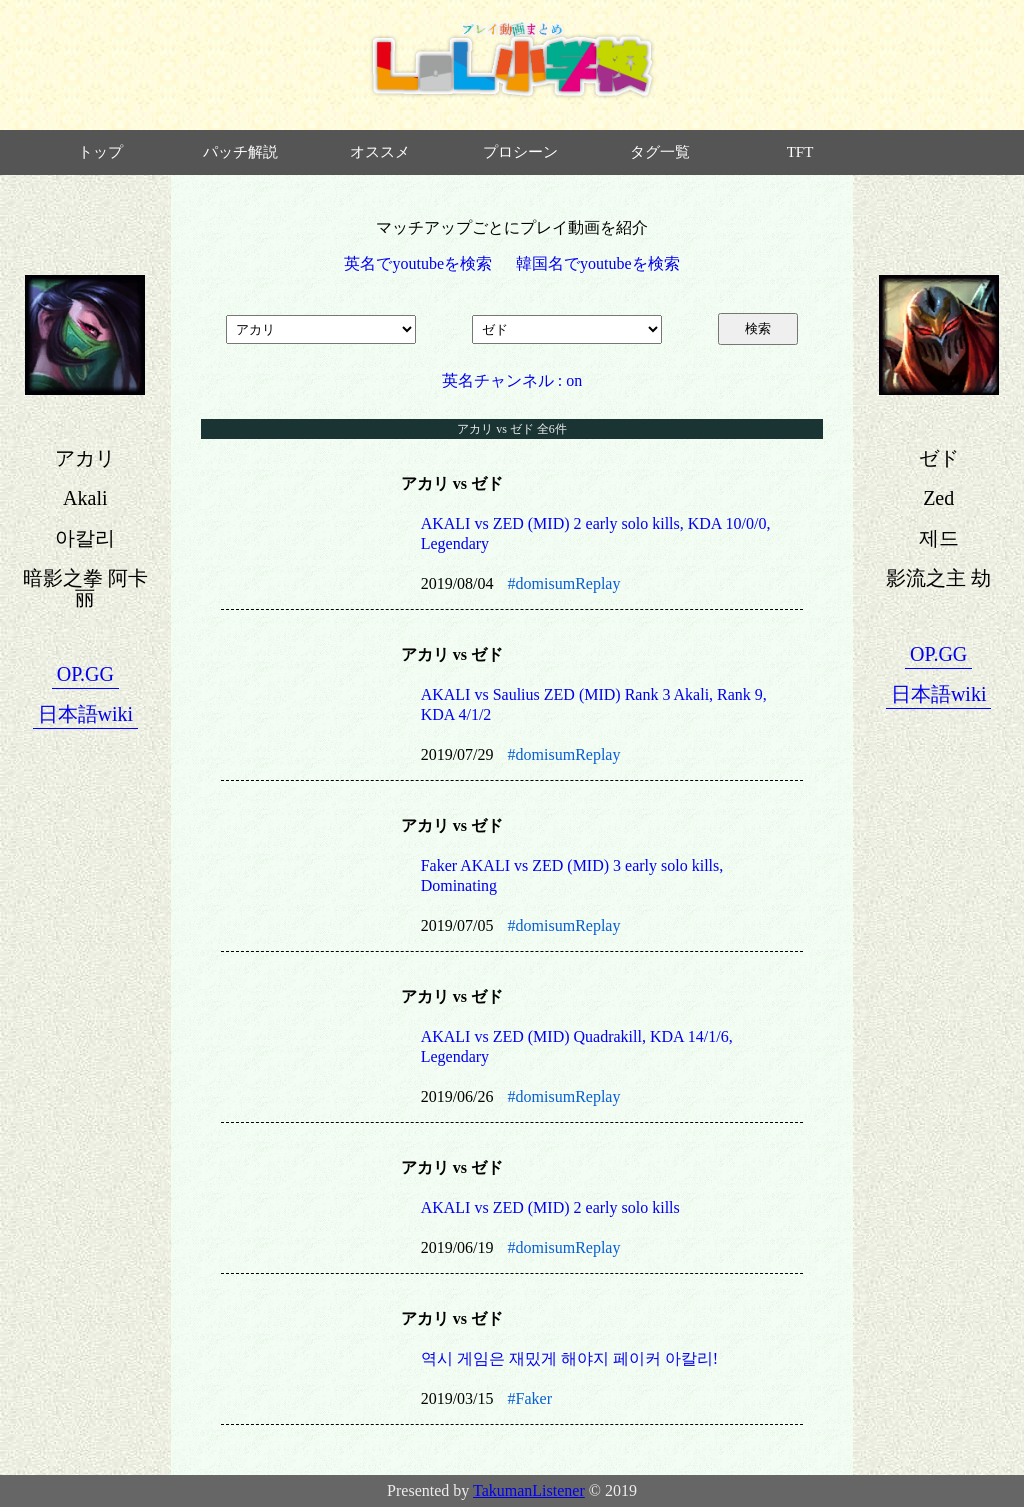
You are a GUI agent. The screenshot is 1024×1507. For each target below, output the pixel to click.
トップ (100, 152)
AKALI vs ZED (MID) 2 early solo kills (550, 1207)
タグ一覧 (660, 152)
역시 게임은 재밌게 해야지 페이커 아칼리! (569, 1358)
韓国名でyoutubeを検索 (598, 263)
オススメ (380, 152)
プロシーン (520, 152)
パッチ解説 (240, 152)
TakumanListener (529, 1490)
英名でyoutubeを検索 (418, 263)
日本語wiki (86, 714)
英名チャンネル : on (512, 380)
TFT (800, 152)
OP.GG (85, 674)
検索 (758, 328)
